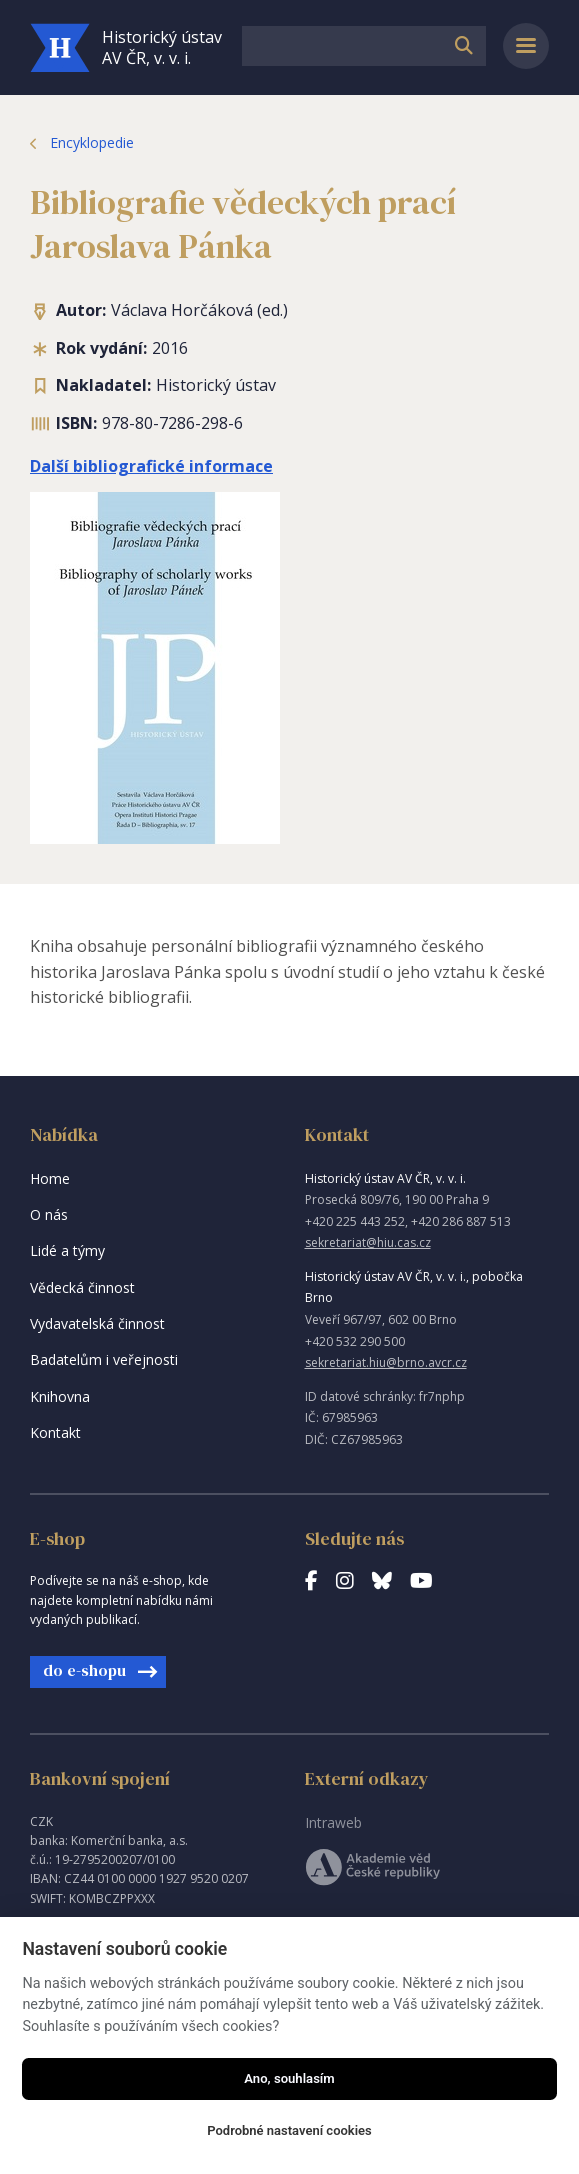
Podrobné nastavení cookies (289, 2130)
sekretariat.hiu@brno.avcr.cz (386, 1362)
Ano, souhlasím (289, 2078)
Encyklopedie (92, 142)
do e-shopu (84, 1670)
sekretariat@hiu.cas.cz (368, 1242)
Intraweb (333, 1822)
